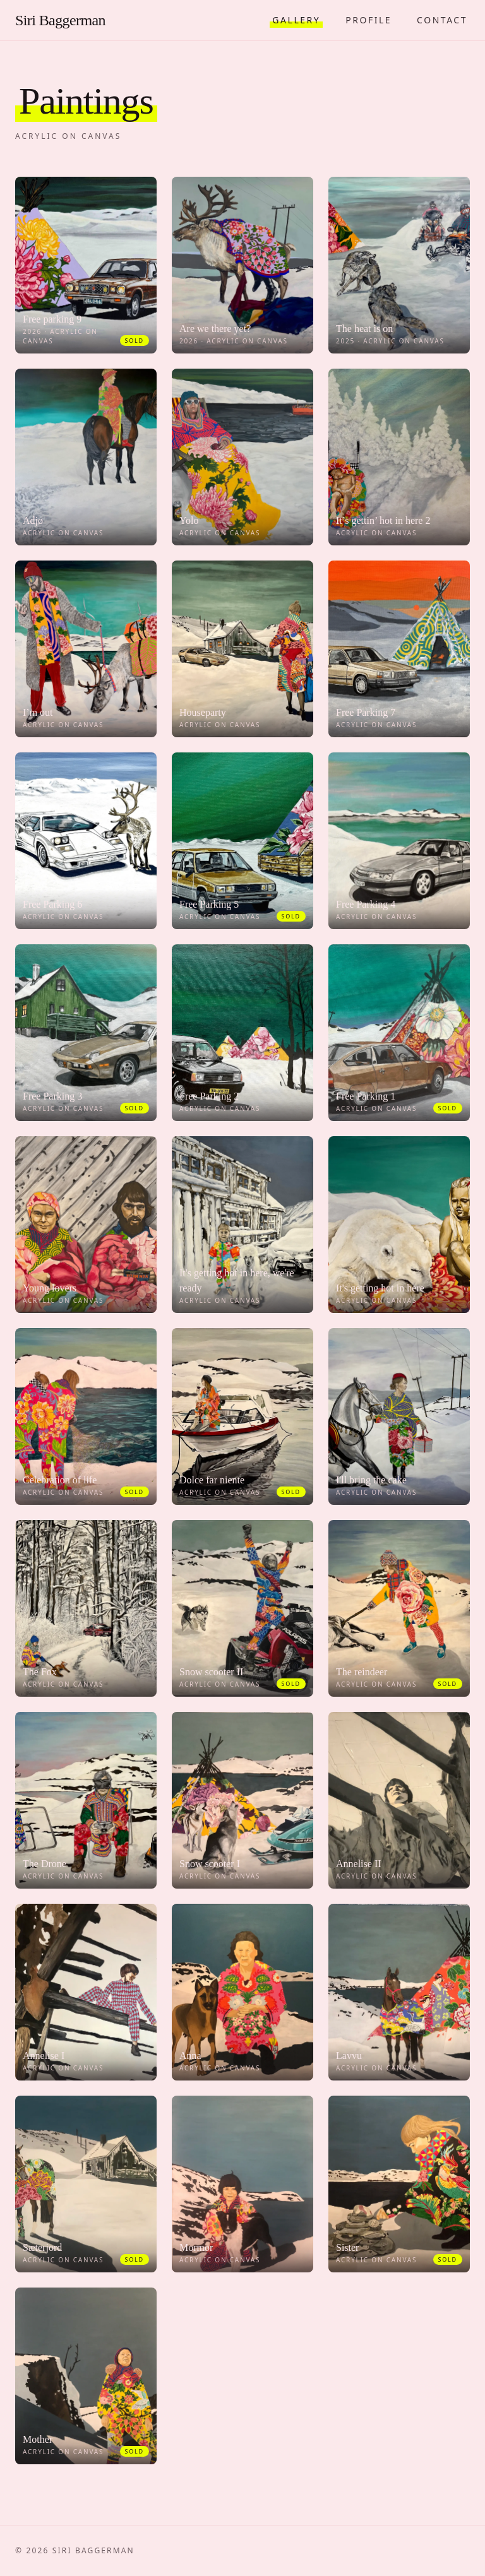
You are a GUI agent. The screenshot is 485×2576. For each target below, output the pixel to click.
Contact (442, 20)
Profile (368, 20)
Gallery (296, 20)
